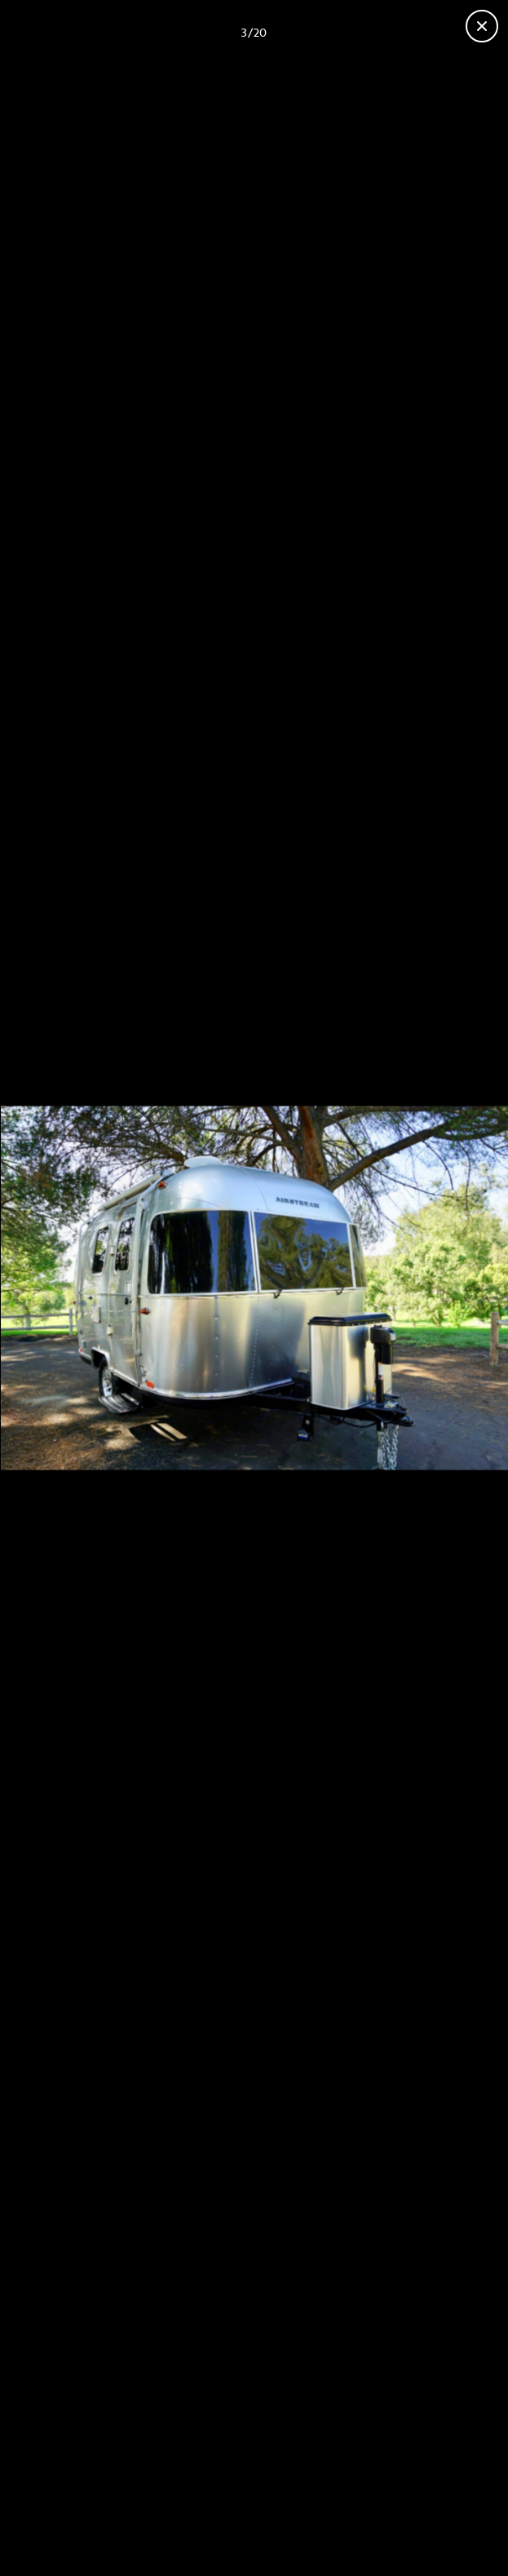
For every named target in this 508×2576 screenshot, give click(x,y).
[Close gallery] (482, 26)
